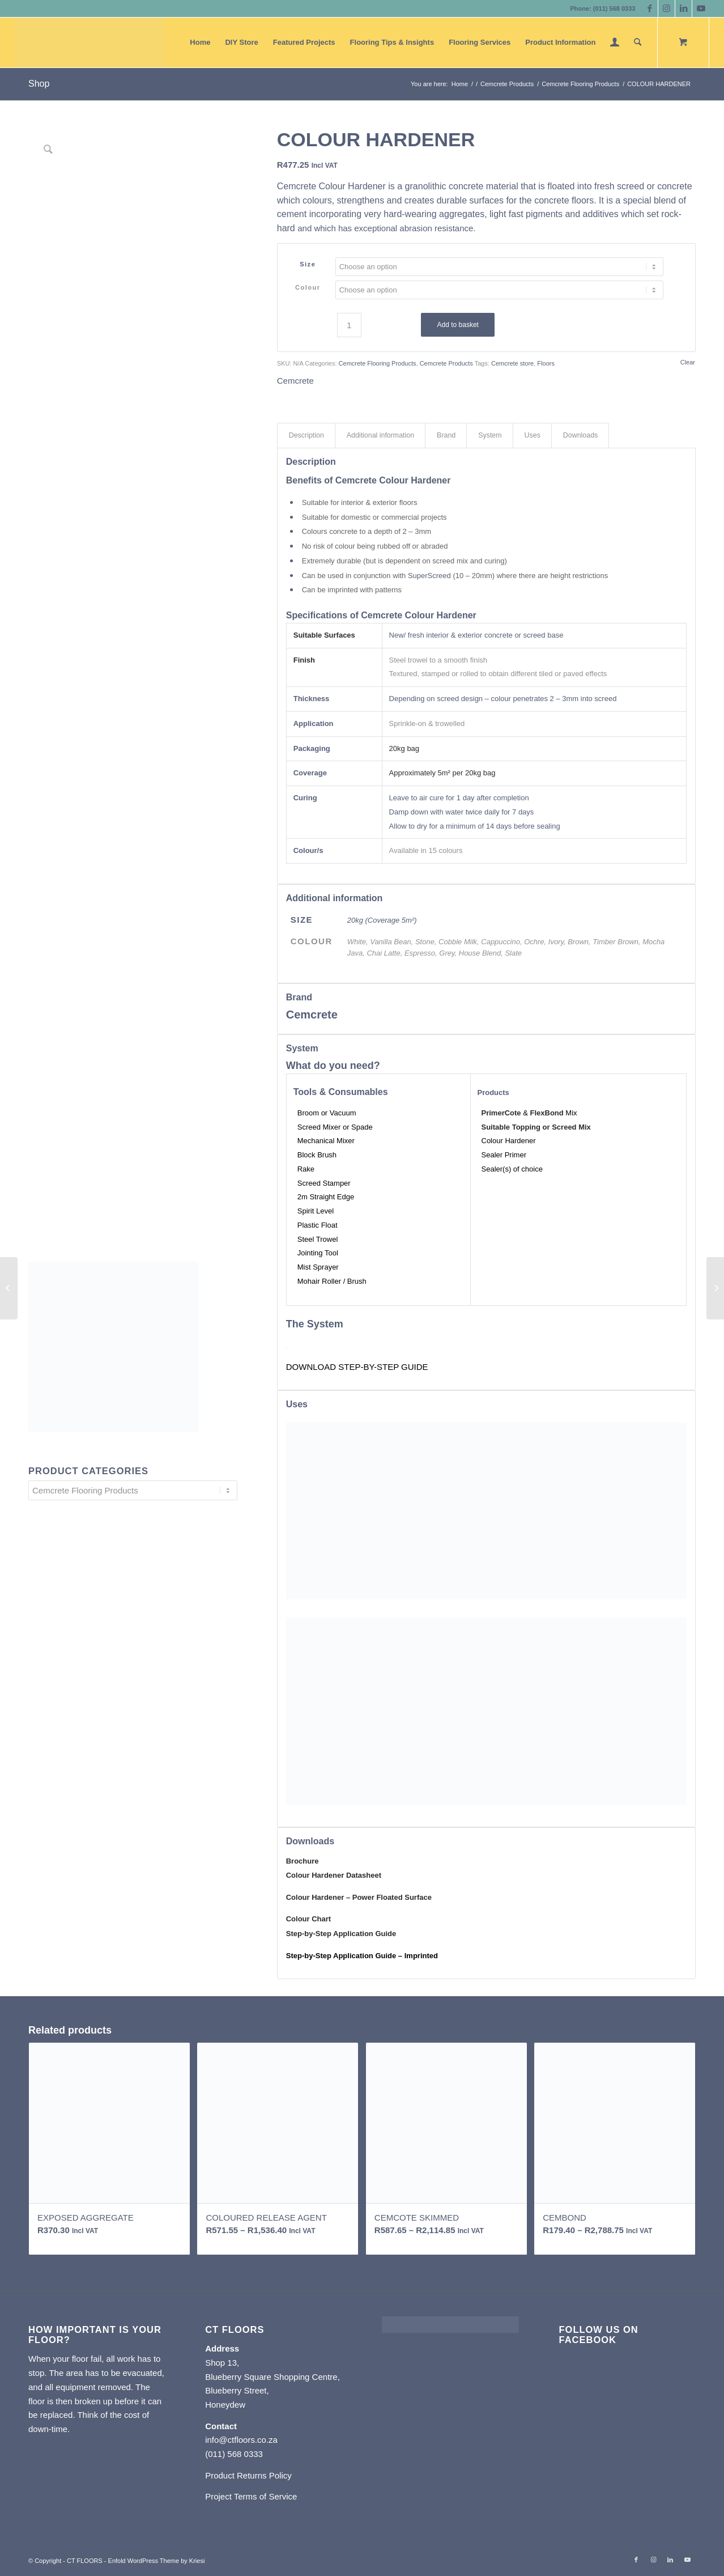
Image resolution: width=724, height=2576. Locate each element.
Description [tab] (306, 435)
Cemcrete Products (446, 363)
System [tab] (489, 435)
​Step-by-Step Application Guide (341, 1933)
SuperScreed (429, 575)
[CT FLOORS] (89, 42)
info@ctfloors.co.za (241, 2440)
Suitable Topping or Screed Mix (536, 1127)
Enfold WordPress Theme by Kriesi (156, 2560)
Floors (546, 363)
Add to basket (458, 325)
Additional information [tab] (380, 435)
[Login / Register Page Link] (615, 42)
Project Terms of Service (251, 2496)
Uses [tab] (532, 435)
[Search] (638, 42)
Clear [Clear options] (687, 362)
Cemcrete (295, 380)
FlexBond (546, 1113)
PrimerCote (501, 1113)
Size (308, 264)
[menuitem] (200, 42)
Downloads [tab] (580, 435)
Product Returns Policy (248, 2475)
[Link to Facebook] (649, 8)
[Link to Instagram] (666, 8)
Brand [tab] (446, 435)
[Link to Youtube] (700, 8)
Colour (308, 287)
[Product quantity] (349, 325)
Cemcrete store (512, 363)
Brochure (302, 1861)
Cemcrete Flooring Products (377, 363)
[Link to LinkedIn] (683, 8)
